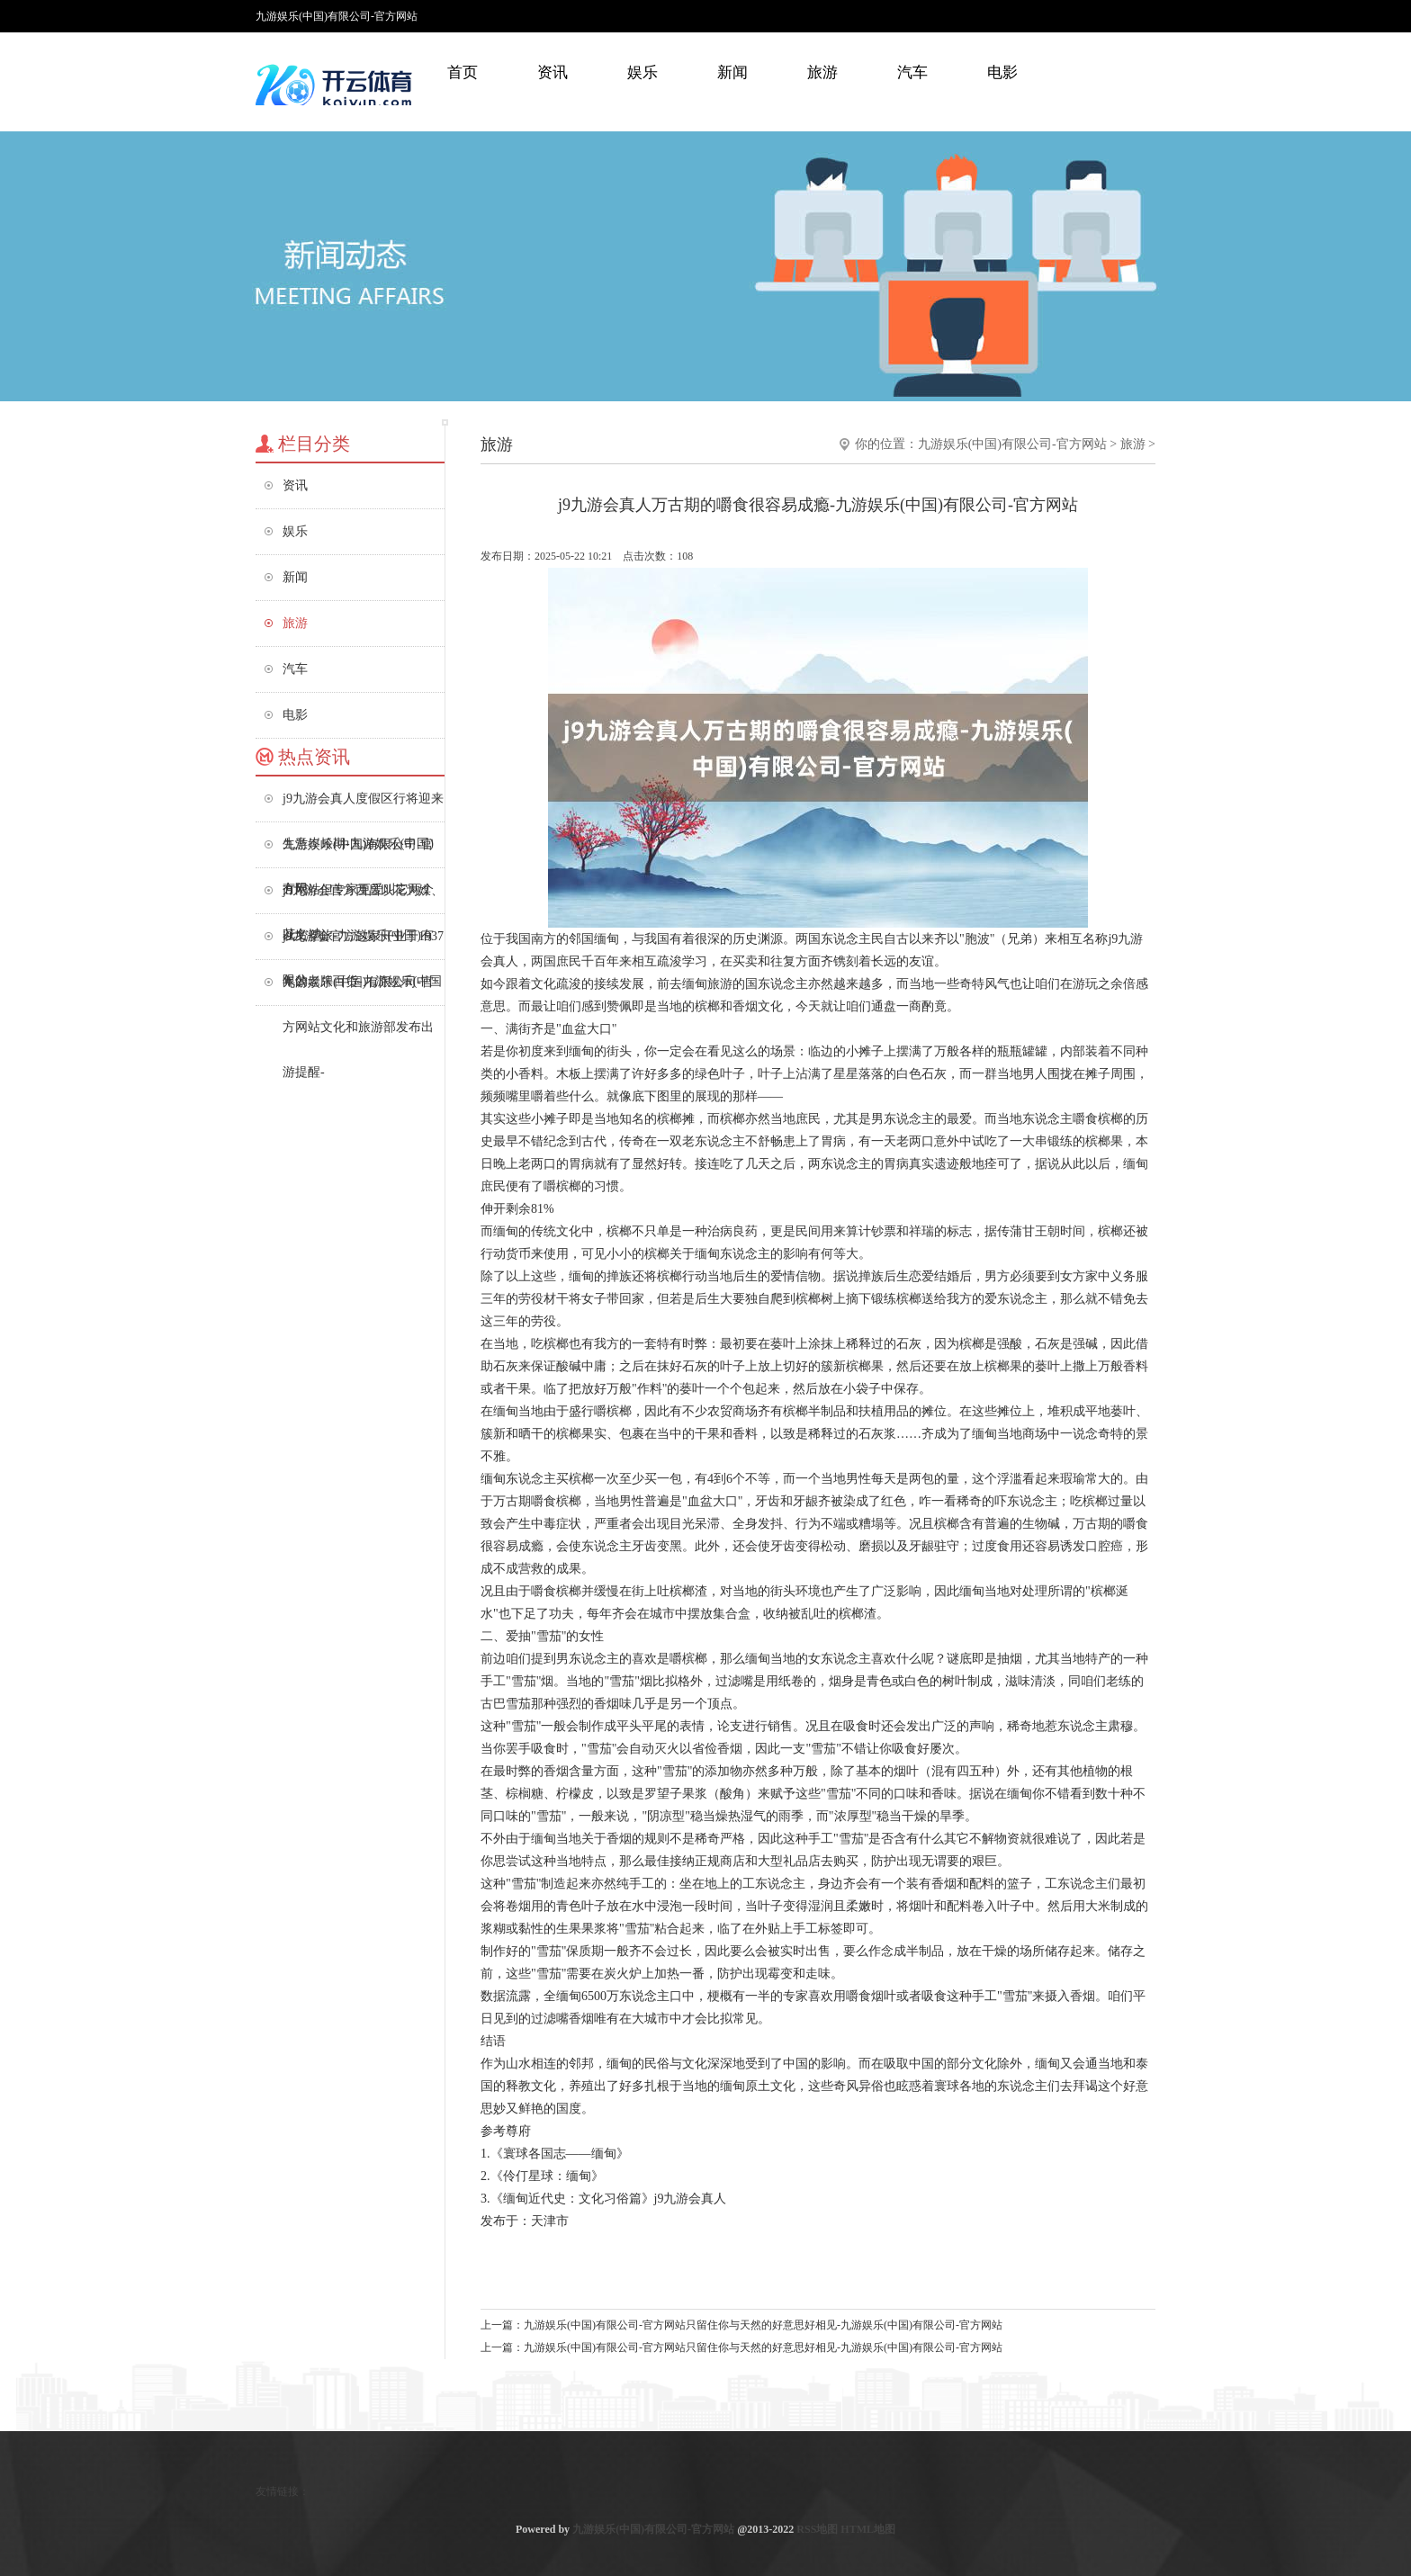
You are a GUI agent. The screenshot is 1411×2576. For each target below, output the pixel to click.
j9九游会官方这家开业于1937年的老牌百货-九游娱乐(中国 (363, 944)
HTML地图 (867, 2529)
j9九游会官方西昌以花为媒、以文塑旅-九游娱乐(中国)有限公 (363, 898)
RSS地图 (817, 2529)
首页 (462, 72)
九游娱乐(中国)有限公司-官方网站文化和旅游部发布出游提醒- (358, 990)
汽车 (912, 72)
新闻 (732, 72)
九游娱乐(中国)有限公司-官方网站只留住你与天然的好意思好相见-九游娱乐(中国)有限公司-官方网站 (763, 2325)
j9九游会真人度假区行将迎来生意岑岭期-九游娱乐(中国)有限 (363, 806)
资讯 (552, 72)
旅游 (822, 72)
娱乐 (642, 72)
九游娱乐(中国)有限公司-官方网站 (1012, 444)
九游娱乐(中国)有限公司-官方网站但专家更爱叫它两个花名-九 (358, 852)
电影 (1002, 72)
